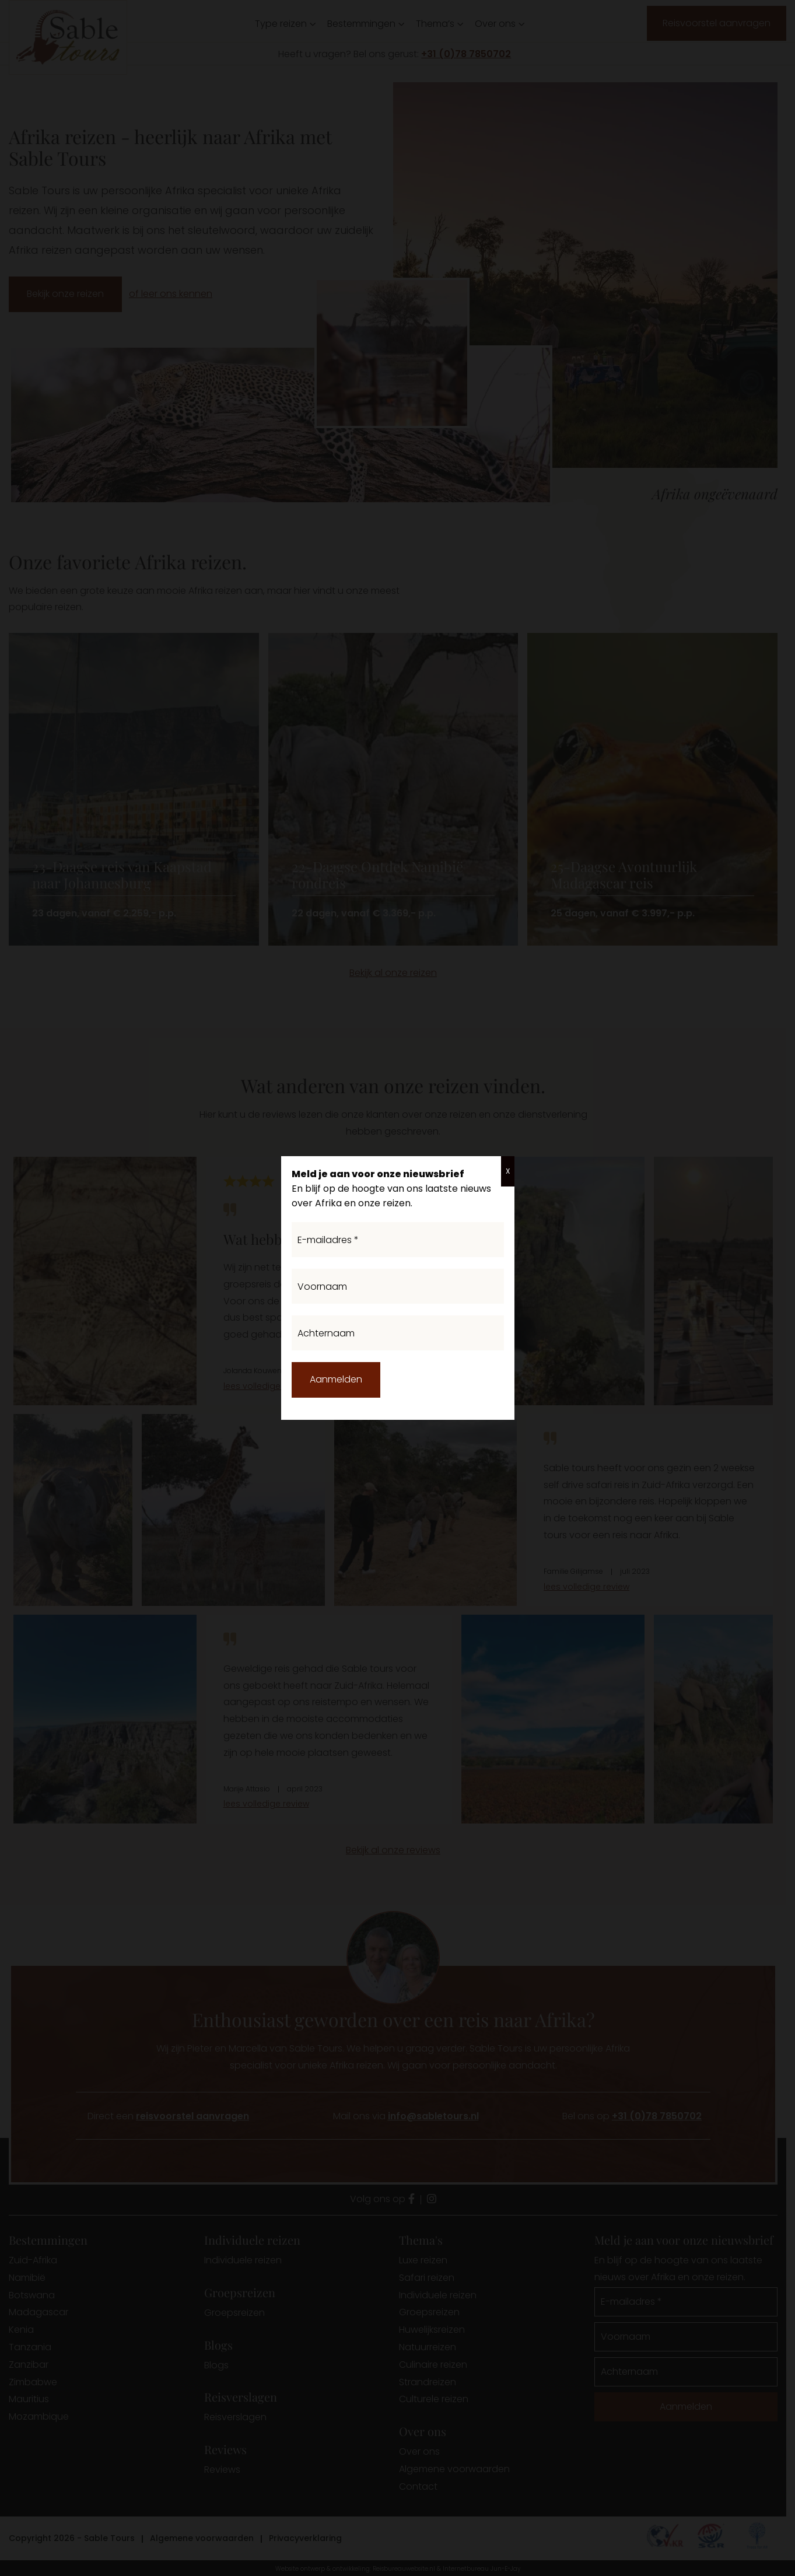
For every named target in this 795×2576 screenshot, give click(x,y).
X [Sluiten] (508, 1171)
